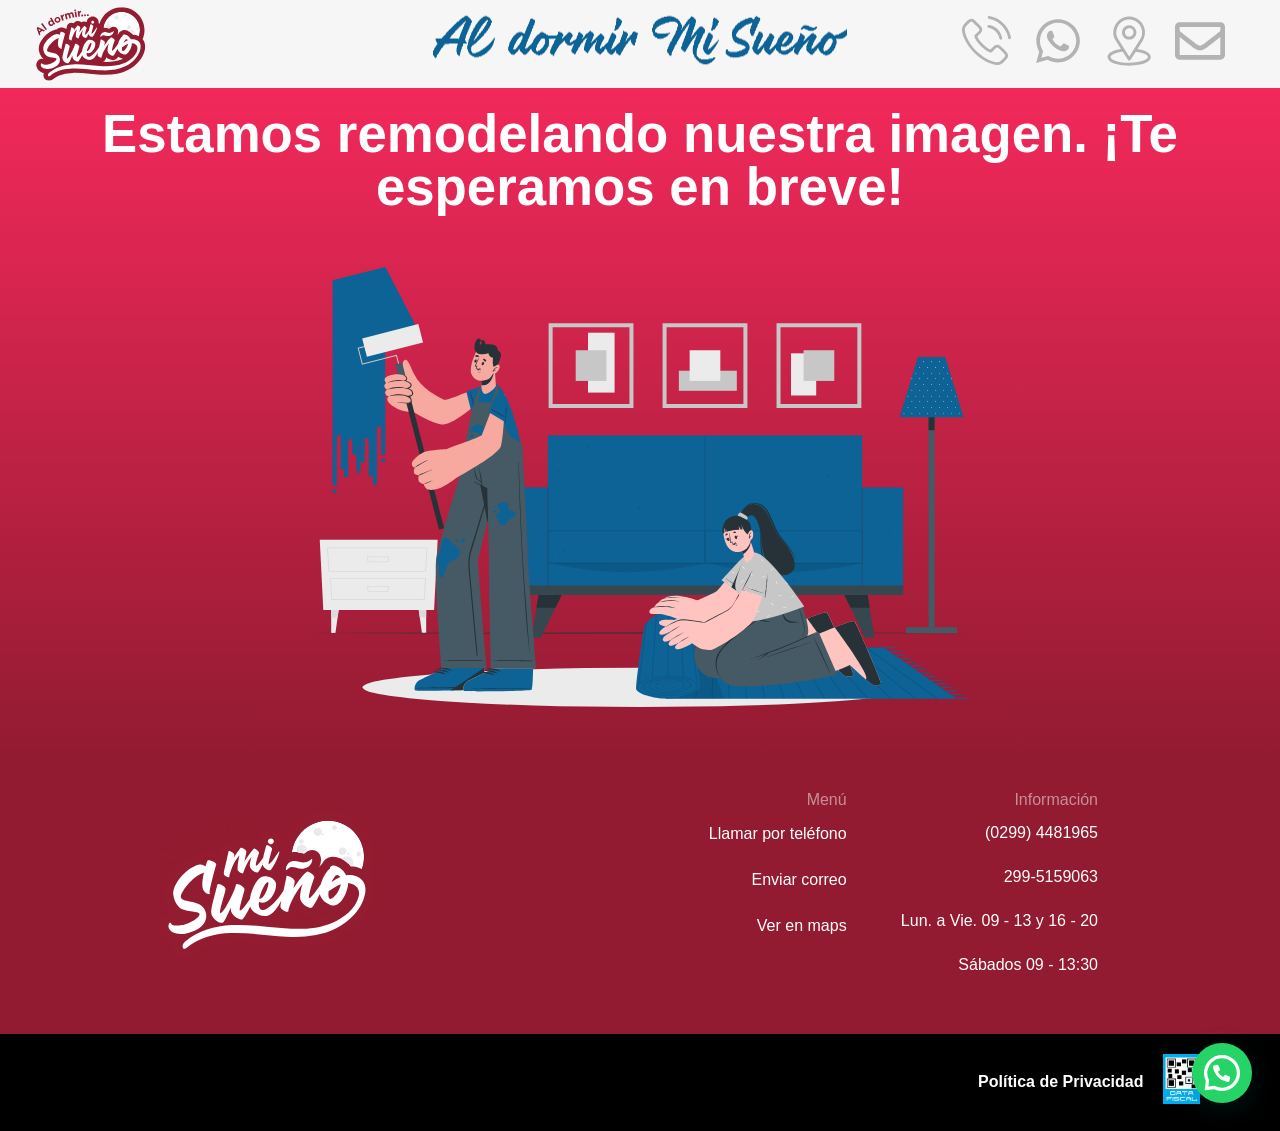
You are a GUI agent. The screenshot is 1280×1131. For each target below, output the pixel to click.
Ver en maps (802, 925)
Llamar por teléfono (778, 833)
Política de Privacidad (1060, 1081)
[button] (1222, 1073)
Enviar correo (799, 879)
